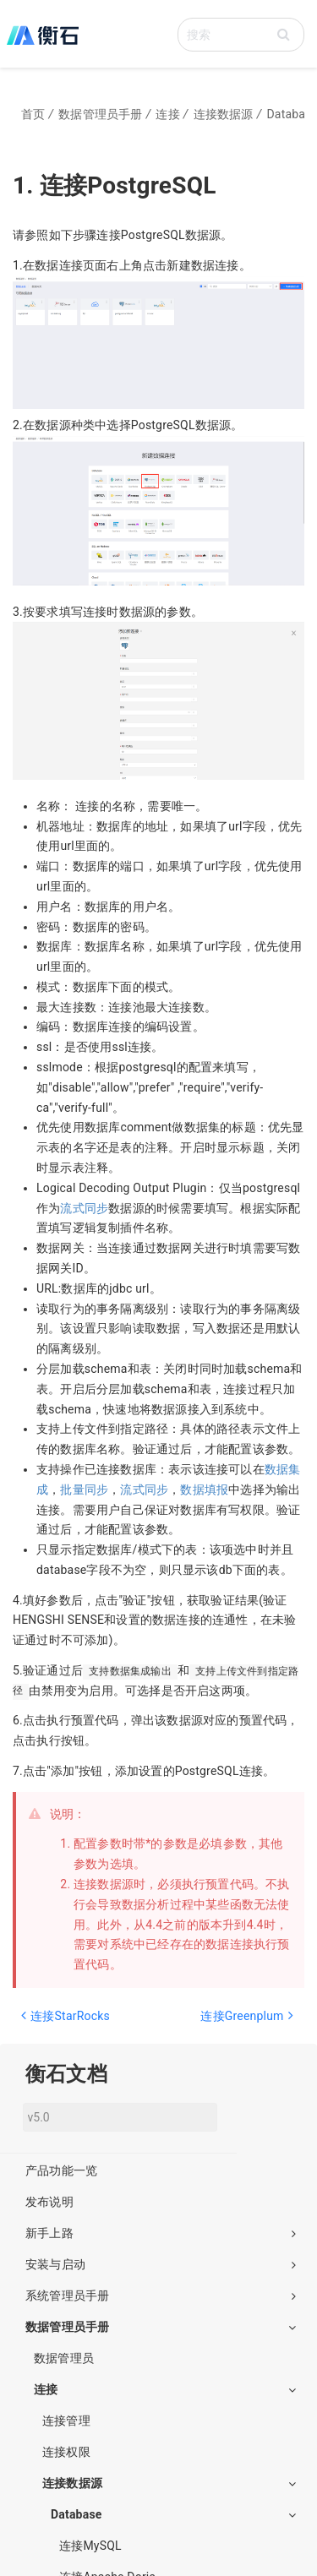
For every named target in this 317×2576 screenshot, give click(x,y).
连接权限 (66, 2452)
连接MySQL (90, 2545)
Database (173, 2514)
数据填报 (204, 1489)
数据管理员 (64, 2358)
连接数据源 (169, 2483)
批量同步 (84, 1489)
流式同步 (84, 1208)
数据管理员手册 (160, 2327)
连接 (165, 2389)
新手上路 (160, 2233)
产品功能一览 (61, 2170)
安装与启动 (160, 2264)
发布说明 (49, 2201)
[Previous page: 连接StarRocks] (84, 2024)
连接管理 (66, 2420)
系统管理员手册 (160, 2295)
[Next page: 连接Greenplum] (230, 2024)
